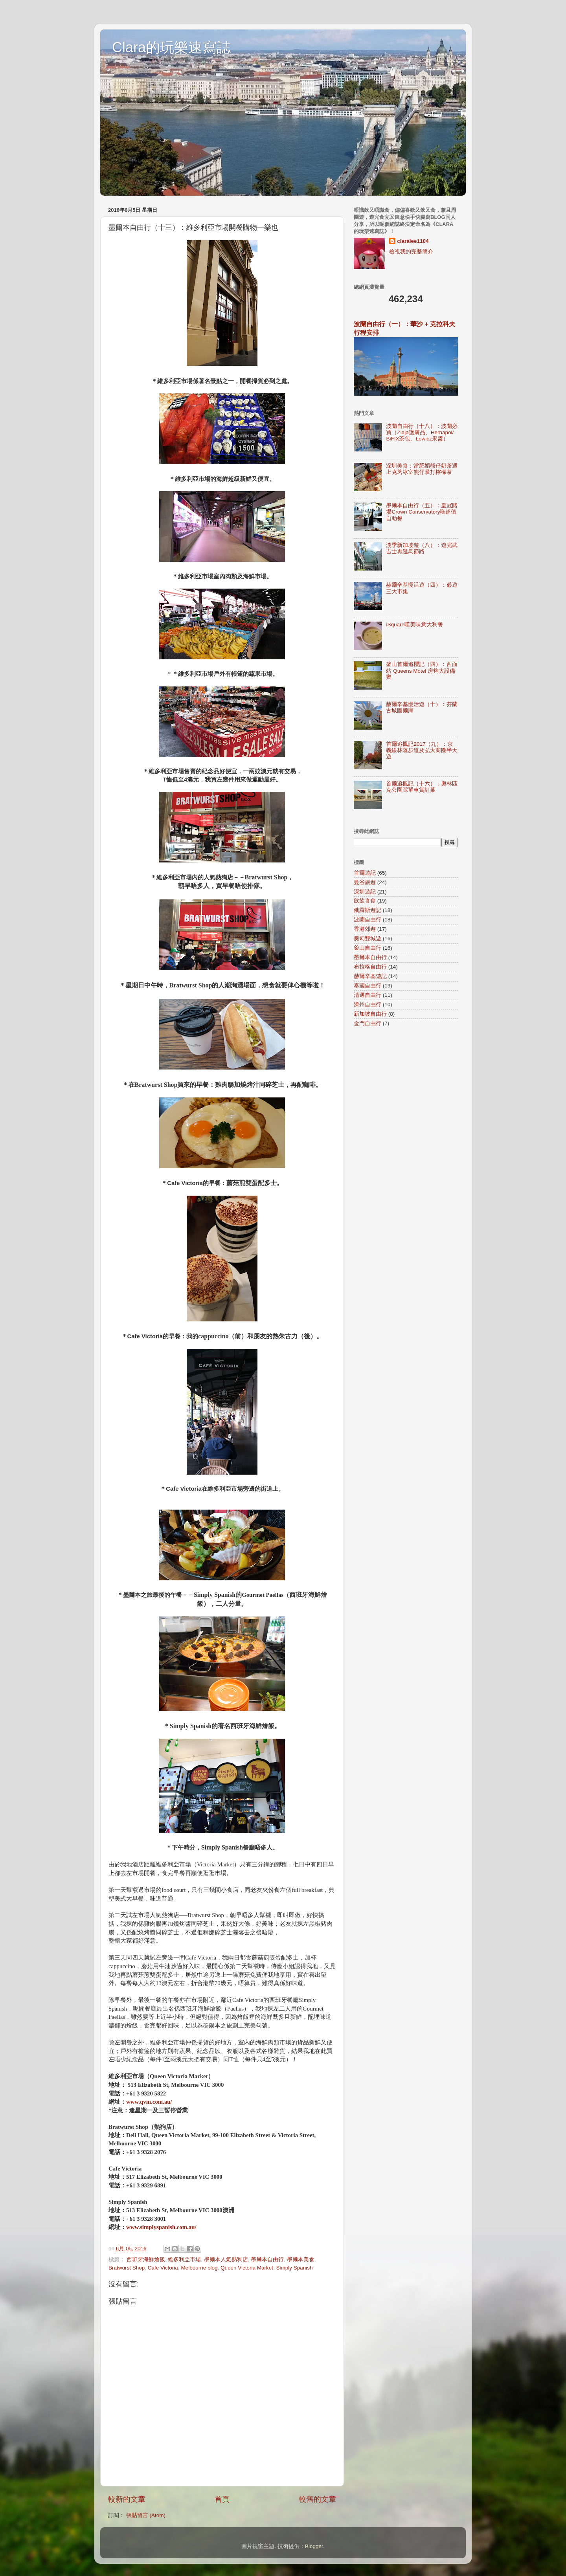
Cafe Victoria (163, 2268)
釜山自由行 (367, 948)
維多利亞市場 (184, 2259)
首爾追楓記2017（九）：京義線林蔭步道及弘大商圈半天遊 (422, 750)
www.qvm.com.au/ (149, 2102)
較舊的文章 (317, 2499)
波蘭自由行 (367, 920)
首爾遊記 (365, 873)
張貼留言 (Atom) (145, 2515)
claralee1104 (412, 241)
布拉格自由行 (370, 967)
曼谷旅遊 (365, 882)
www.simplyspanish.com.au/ (161, 2227)
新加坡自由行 (370, 1014)
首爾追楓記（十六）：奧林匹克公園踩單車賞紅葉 (422, 787)
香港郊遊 (365, 929)
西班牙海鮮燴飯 (146, 2259)
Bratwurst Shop (126, 2268)
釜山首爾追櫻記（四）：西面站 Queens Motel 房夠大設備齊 (422, 670)
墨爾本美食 (300, 2259)
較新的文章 (126, 2499)
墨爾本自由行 (267, 2259)
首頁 (222, 2499)
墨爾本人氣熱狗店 (226, 2259)
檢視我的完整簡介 (411, 252)
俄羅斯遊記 (367, 910)
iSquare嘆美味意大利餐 (414, 624)
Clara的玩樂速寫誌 (171, 47)
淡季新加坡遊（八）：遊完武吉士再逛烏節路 (422, 548)
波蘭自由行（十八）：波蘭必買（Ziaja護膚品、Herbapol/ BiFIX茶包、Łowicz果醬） (422, 432)
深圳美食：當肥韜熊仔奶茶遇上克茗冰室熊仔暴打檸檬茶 (422, 469)
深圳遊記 (365, 892)
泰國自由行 (367, 986)
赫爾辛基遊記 (370, 976)
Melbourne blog (199, 2268)
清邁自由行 (367, 995)
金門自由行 (367, 1023)
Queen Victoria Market (247, 2268)
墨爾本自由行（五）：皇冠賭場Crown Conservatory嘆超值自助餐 (422, 512)
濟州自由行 (367, 1004)
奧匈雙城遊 (367, 938)
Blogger (314, 2546)
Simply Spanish (294, 2268)
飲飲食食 (365, 901)
